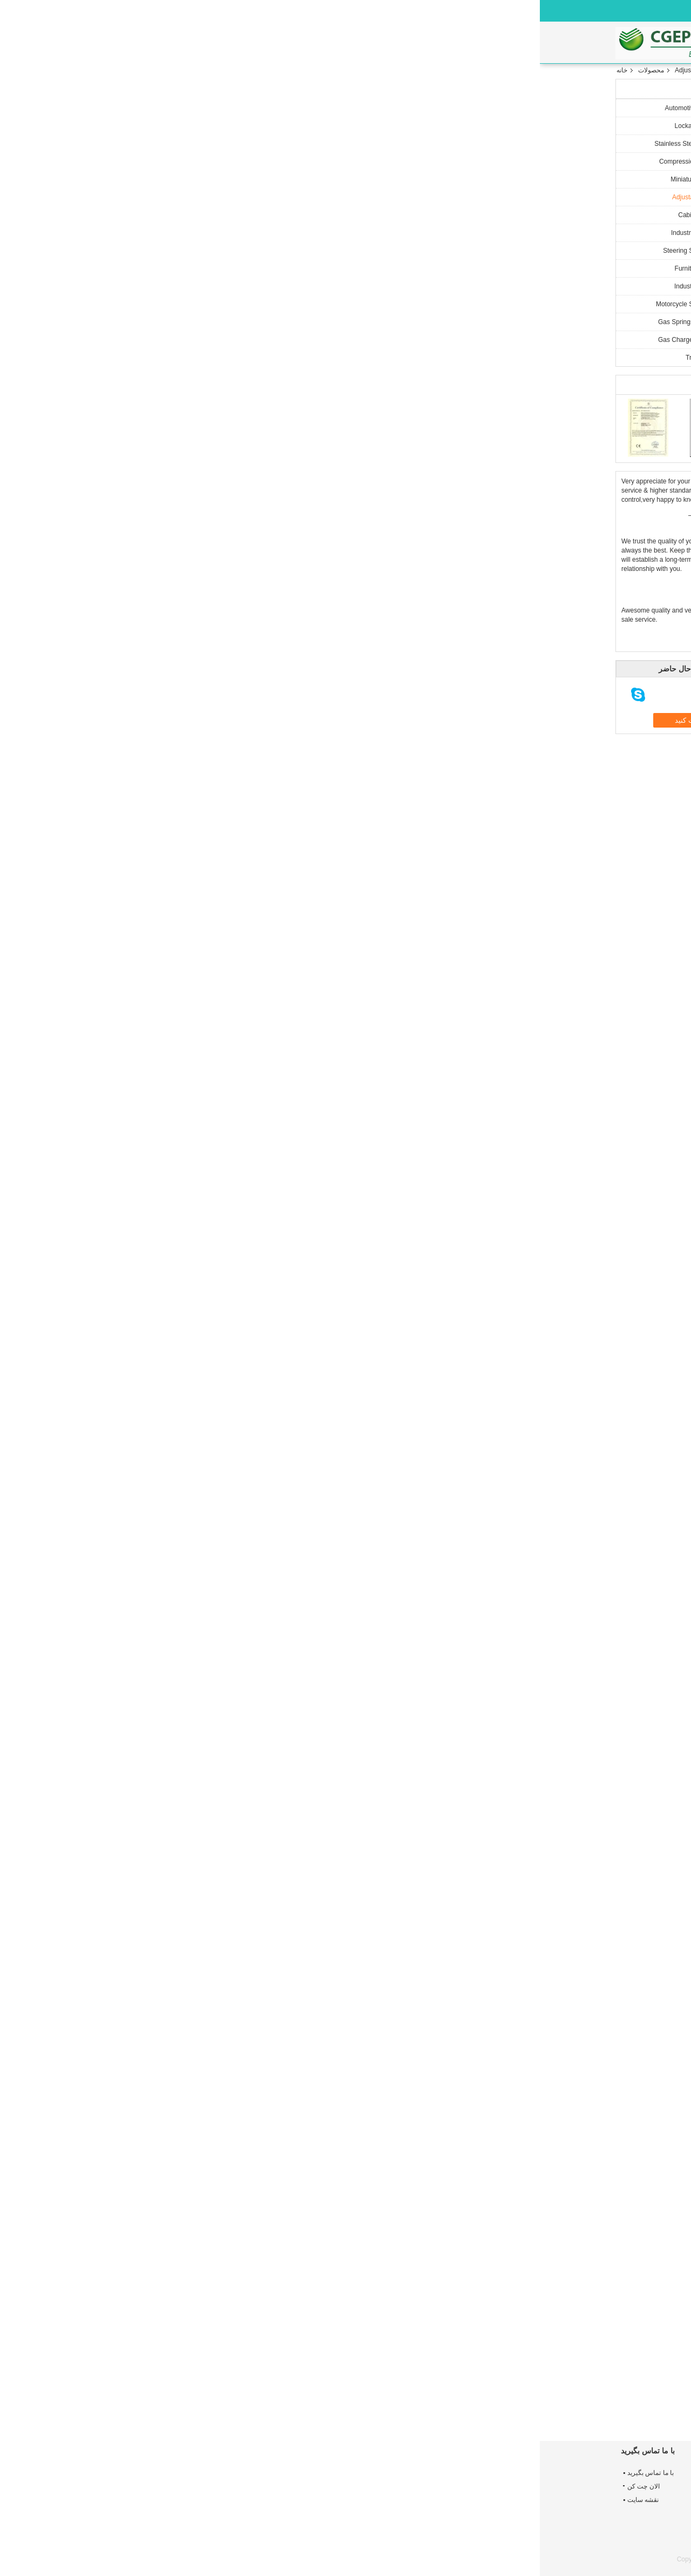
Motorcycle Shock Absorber (155, 304)
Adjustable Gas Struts (166, 70)
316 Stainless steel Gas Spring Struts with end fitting (212, 2477)
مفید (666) (529, 2038)
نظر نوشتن (498, 1596)
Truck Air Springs (170, 357)
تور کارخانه (362, 43)
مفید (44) (530, 1928)
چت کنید (263, 294)
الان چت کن (438, 9)
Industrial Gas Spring (164, 286)
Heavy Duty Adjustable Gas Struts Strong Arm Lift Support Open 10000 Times (335, 2400)
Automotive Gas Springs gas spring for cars (473, 2506)
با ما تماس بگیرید (480, 43)
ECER (606, 2567)
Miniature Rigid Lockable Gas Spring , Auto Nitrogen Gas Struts (344, 2477)
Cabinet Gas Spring (166, 215)
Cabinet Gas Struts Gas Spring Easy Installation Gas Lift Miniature (252, 2395)
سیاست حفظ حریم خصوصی (577, 2559)
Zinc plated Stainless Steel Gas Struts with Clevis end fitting (213, 2528)
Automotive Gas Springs (160, 108)
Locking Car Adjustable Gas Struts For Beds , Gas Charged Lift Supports (496, 2400)
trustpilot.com (521, 1716)
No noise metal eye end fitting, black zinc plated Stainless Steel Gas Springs (214, 2502)
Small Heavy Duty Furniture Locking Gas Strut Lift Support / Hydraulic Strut (416, 2400)
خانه (227, 43)
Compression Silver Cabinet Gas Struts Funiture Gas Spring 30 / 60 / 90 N (576, 2400)
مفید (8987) (459, 1716)
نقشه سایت (103, 2500)
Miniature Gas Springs (163, 179)
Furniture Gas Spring (165, 268)
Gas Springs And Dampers (156, 322)
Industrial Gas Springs (163, 233)
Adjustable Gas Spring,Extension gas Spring (462, 2110)
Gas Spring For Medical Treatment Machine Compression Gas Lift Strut (342, 2528)
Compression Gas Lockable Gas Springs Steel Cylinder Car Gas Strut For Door (342, 2502)
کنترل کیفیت (416, 43)
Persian (398, 7)
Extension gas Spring (363, 2110)
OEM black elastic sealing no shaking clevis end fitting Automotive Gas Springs (476, 2481)
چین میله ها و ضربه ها (504, 2559)
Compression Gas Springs (157, 161)
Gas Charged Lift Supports (156, 340)
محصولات (271, 43)
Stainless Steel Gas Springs (154, 143)
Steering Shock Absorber (159, 250)
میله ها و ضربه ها (554, 2110)
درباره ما (315, 43)
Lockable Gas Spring (165, 126)
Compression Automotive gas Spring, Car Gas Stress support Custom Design (476, 2532)
